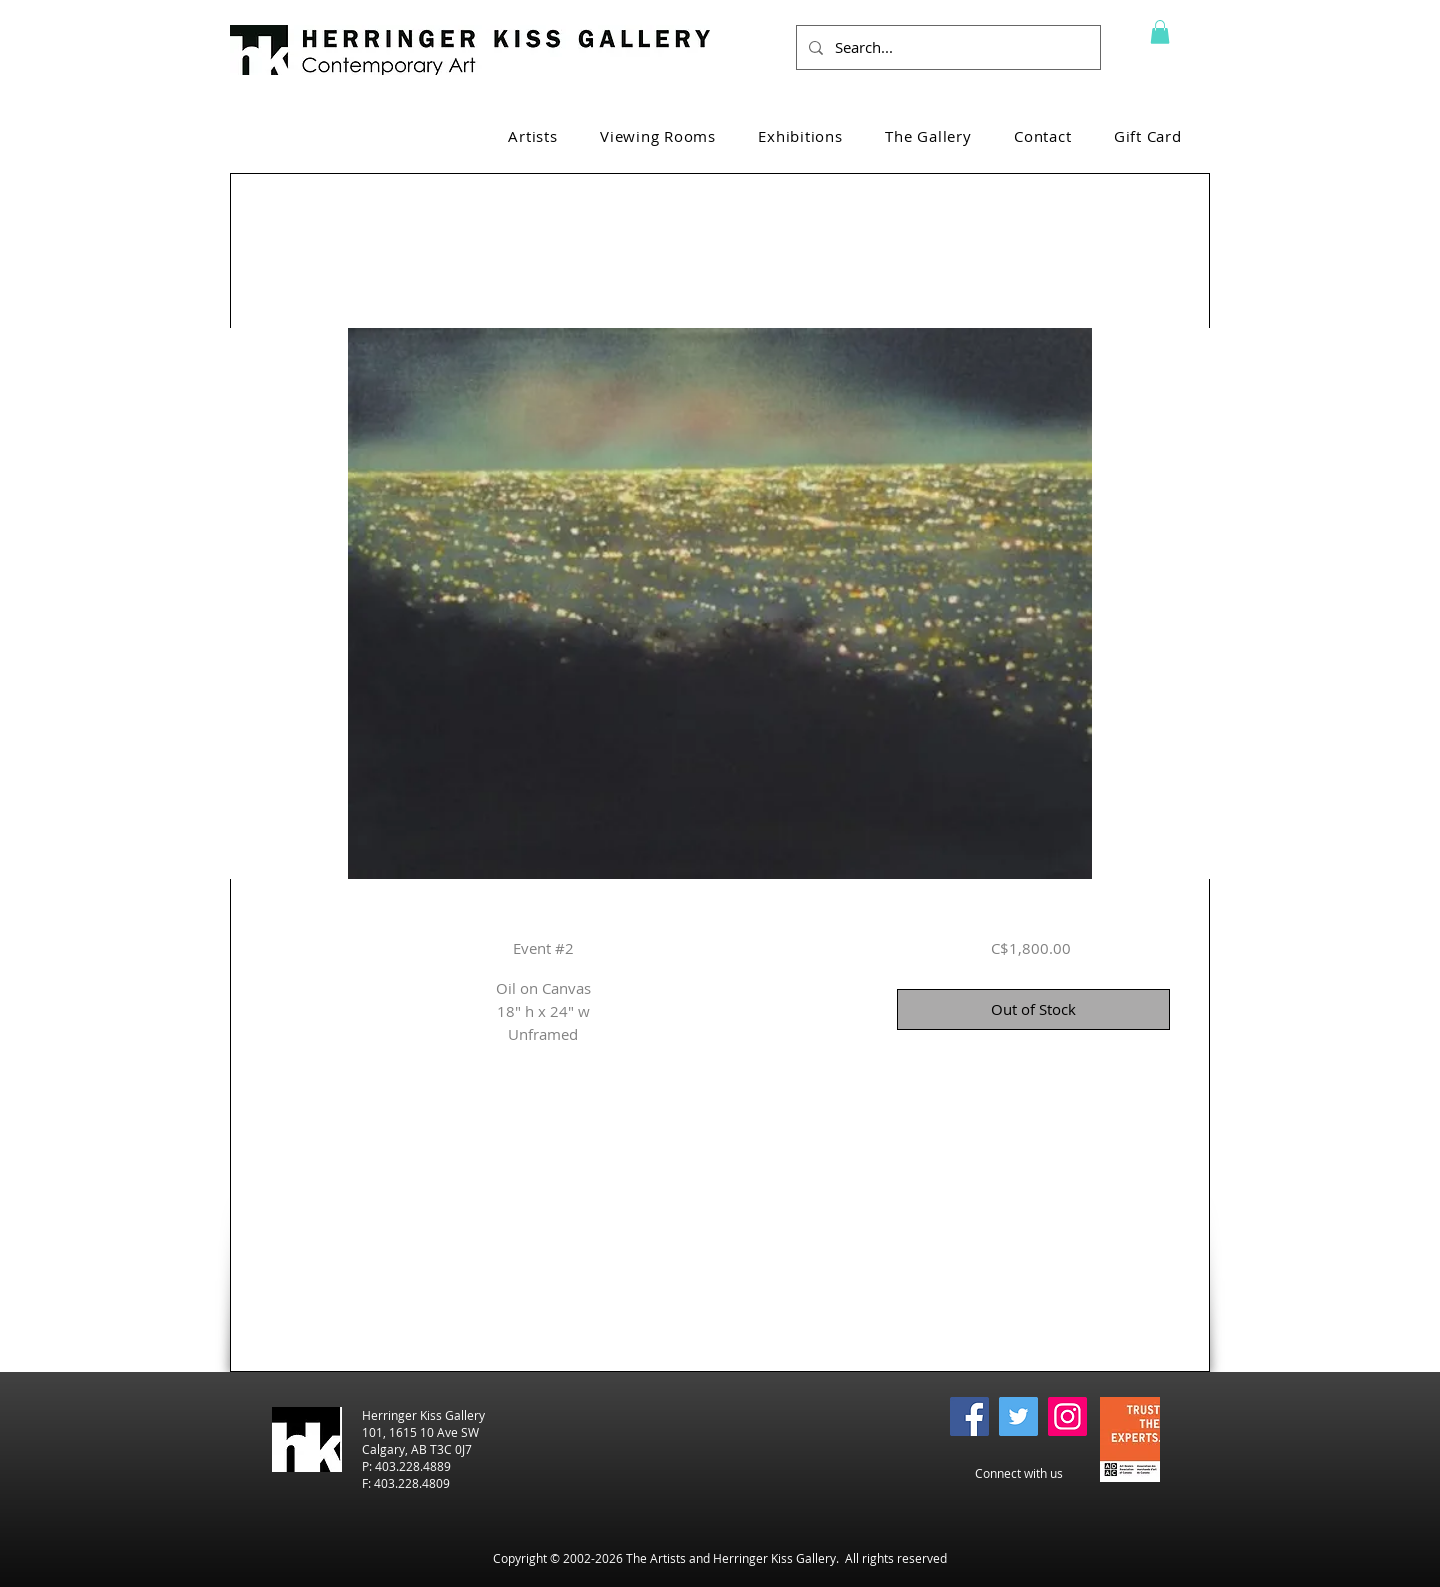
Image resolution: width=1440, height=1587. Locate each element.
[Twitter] (1018, 1416)
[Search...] (946, 47)
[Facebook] (969, 1416)
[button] (1160, 32)
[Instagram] (1067, 1416)
